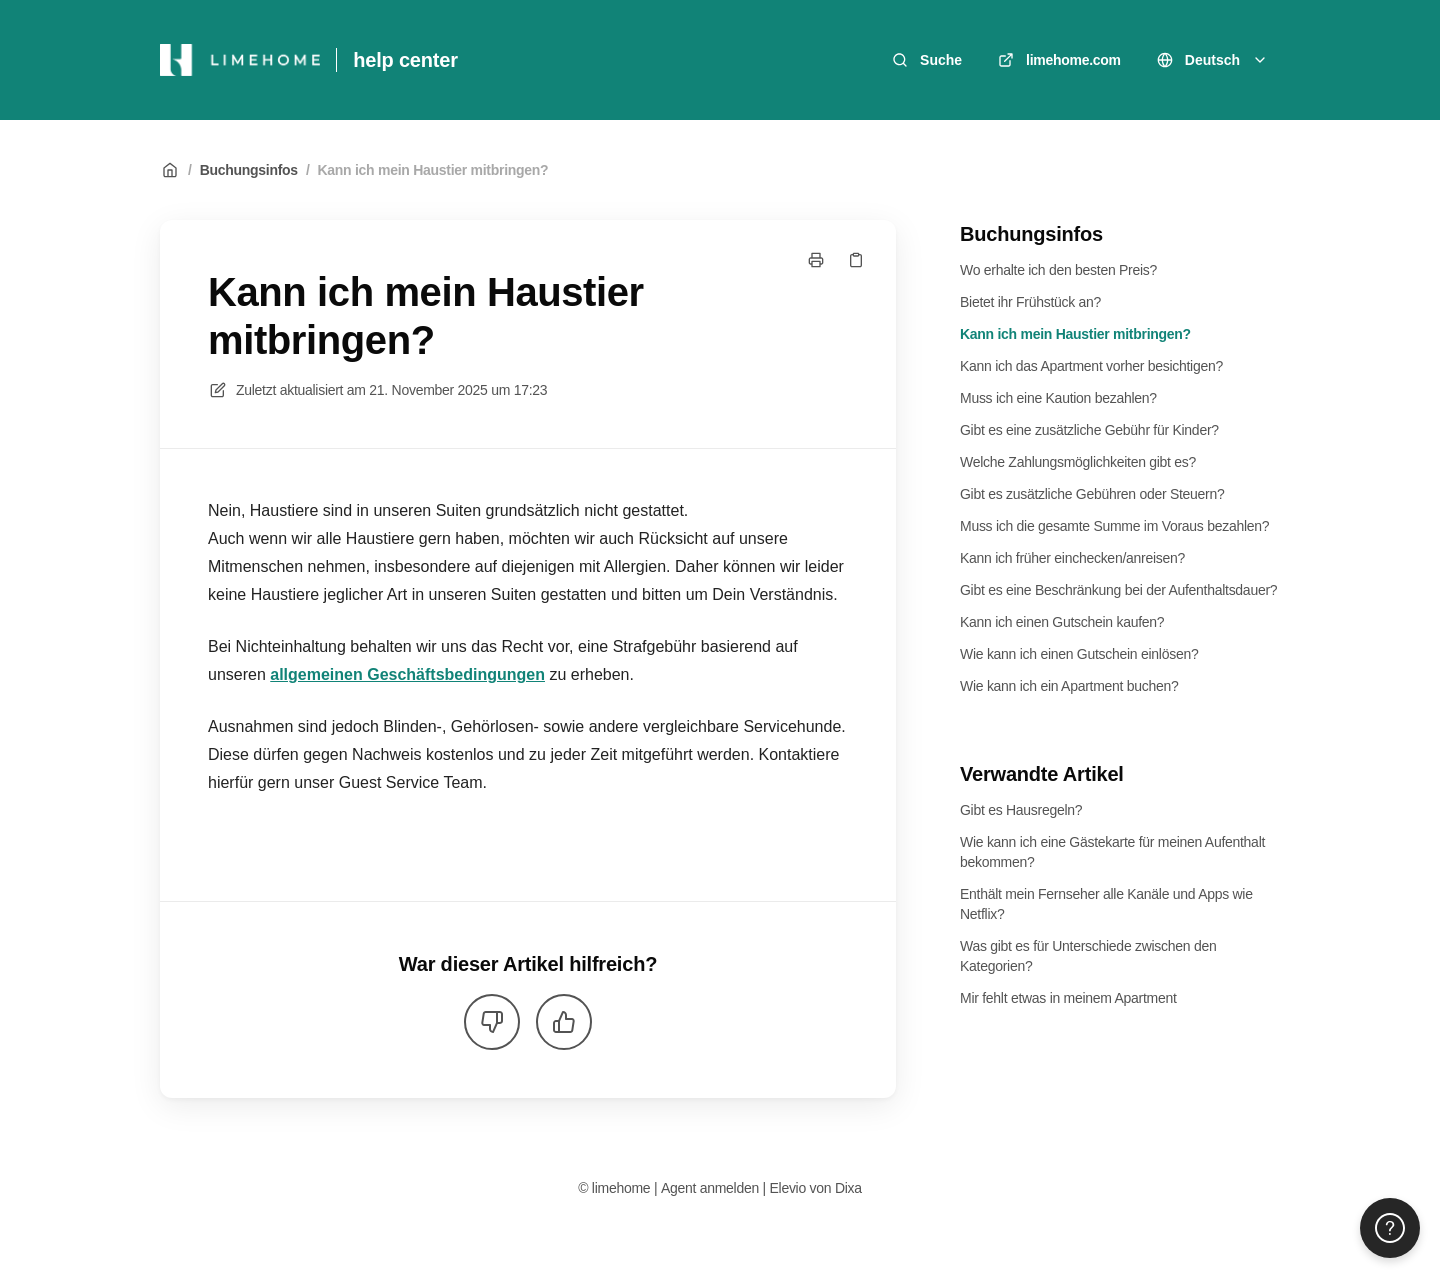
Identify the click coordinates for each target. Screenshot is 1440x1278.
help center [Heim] (405, 60)
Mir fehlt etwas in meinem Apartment (1068, 998)
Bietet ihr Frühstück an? (1030, 302)
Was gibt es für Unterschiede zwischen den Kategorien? (1088, 956)
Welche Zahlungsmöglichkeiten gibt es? (1078, 462)
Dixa (848, 1188)
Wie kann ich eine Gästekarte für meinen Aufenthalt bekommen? (1112, 852)
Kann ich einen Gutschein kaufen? (1062, 622)
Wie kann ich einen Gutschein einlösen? (1079, 654)
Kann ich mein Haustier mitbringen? (433, 170)
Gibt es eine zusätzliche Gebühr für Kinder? (1089, 430)
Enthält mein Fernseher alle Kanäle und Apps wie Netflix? (1106, 904)
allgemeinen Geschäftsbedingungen (407, 674)
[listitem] (528, 769)
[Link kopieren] (856, 260)
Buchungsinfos (249, 170)
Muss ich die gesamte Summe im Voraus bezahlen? (1114, 526)
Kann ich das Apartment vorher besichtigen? (1091, 366)
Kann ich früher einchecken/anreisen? (1072, 558)
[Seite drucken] (816, 260)
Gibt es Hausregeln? (1021, 810)
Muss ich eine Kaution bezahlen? (1058, 398)
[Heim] (240, 60)
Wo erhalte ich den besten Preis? (1058, 270)
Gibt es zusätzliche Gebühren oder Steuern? (1092, 494)
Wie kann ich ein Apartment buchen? (1069, 686)
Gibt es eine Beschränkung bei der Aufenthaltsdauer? (1118, 590)
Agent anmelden (710, 1188)
